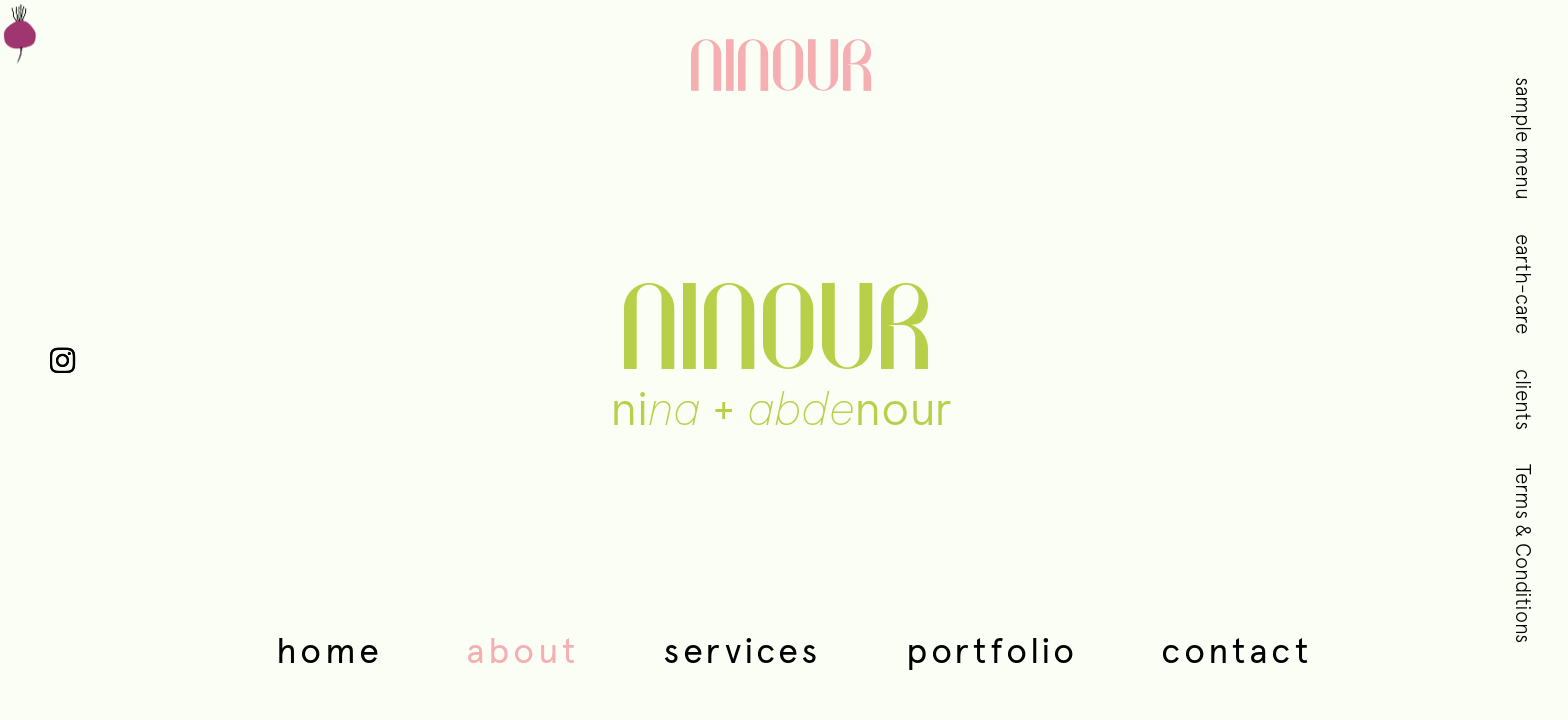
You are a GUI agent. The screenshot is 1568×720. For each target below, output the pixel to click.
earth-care (1524, 284)
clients (1524, 399)
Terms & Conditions (1524, 553)
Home (329, 650)
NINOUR (784, 70)
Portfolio (992, 650)
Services (742, 650)
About (522, 650)
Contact (1236, 650)
